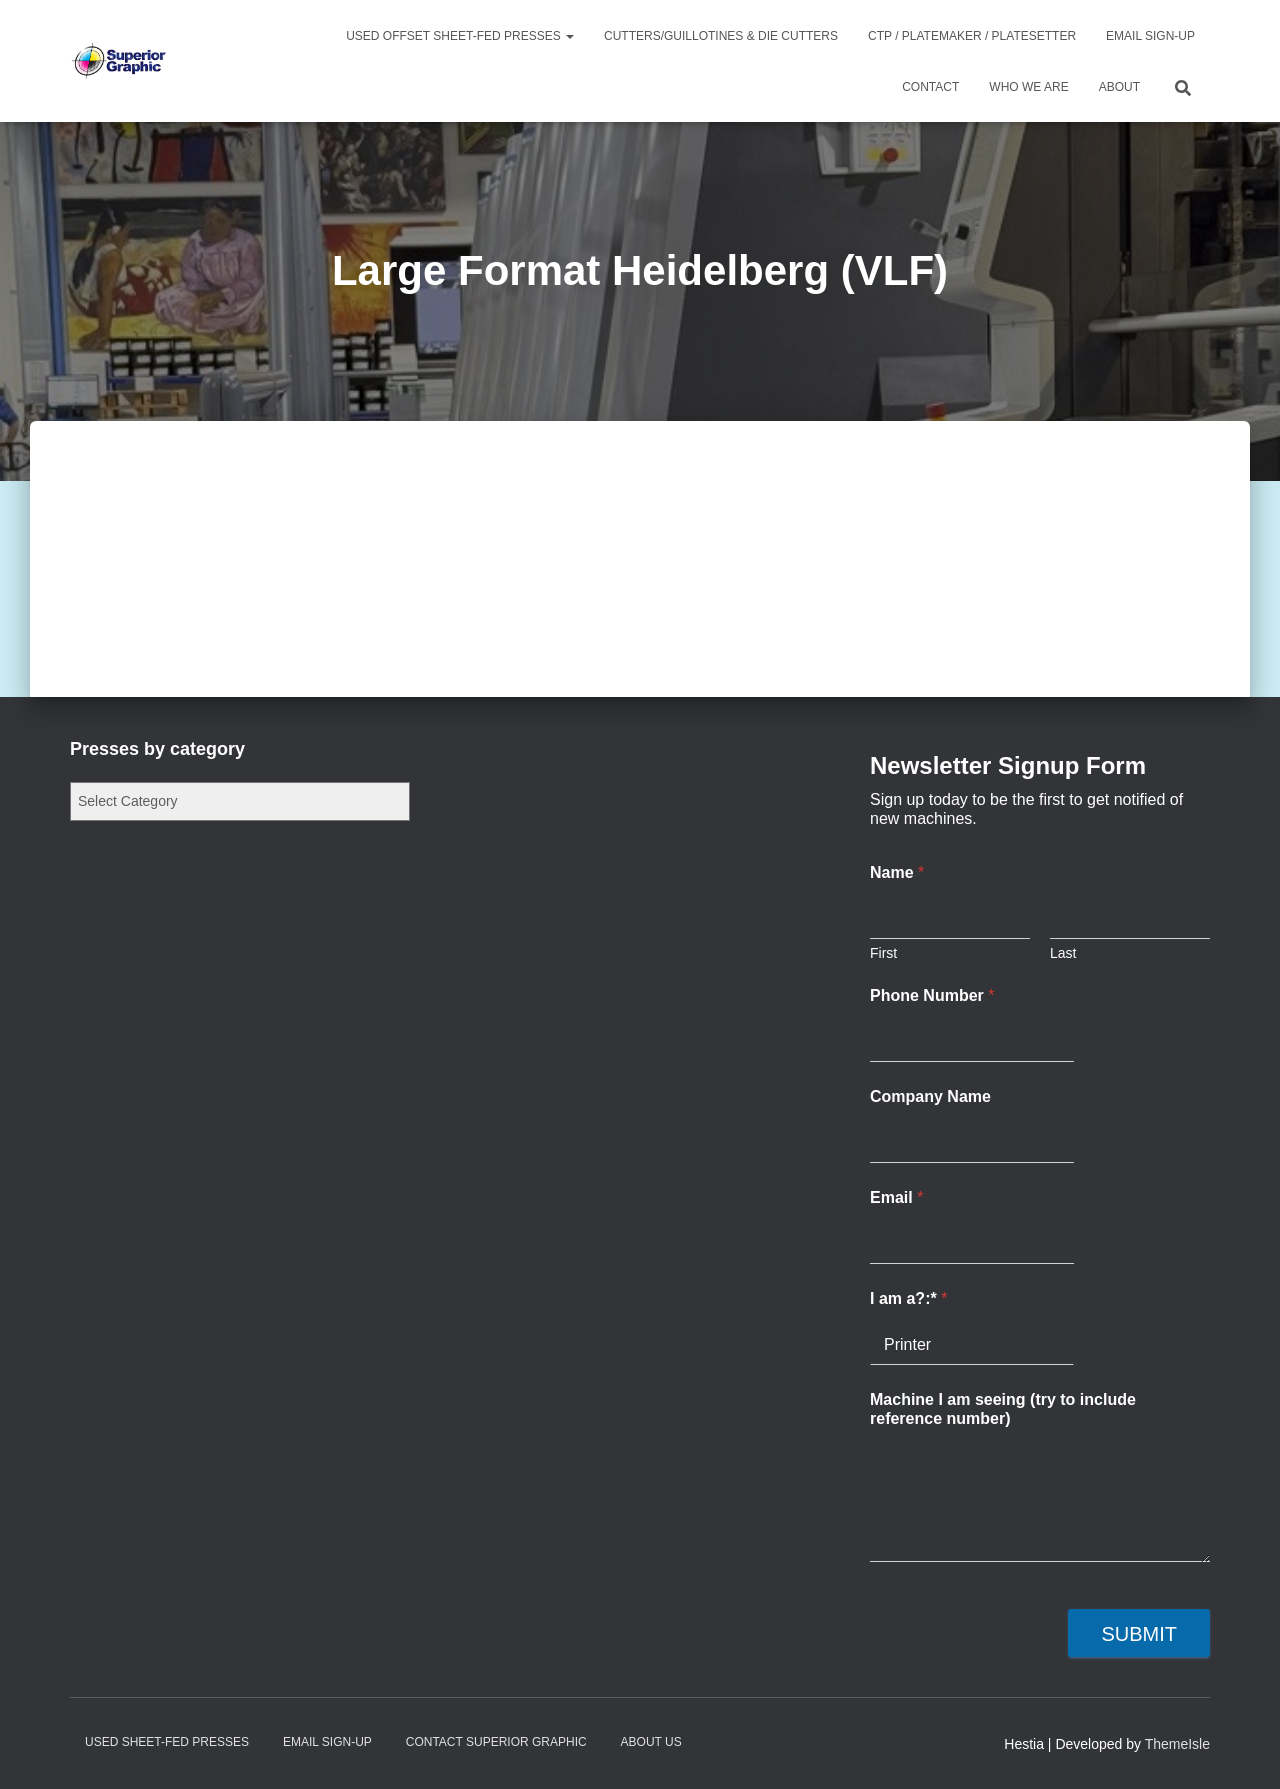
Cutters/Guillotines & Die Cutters (721, 36)
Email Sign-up (1150, 36)
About (1119, 87)
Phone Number (932, 995)
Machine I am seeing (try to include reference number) (1003, 1409)
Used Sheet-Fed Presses (167, 1742)
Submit (1139, 1634)
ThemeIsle (1177, 1744)
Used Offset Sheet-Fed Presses (460, 36)
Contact (930, 87)
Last (1063, 953)
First (883, 953)
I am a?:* (908, 1298)
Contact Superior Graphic (496, 1742)
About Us (651, 1742)
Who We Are (1028, 87)
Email (896, 1197)
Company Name (930, 1096)
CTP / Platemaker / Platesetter (972, 36)
